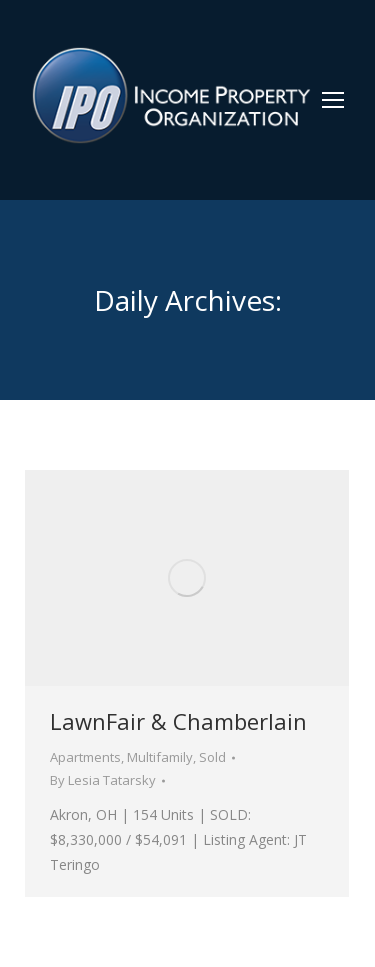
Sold (212, 757)
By (103, 780)
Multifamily (160, 757)
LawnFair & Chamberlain (178, 721)
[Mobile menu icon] (333, 100)
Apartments (85, 757)
